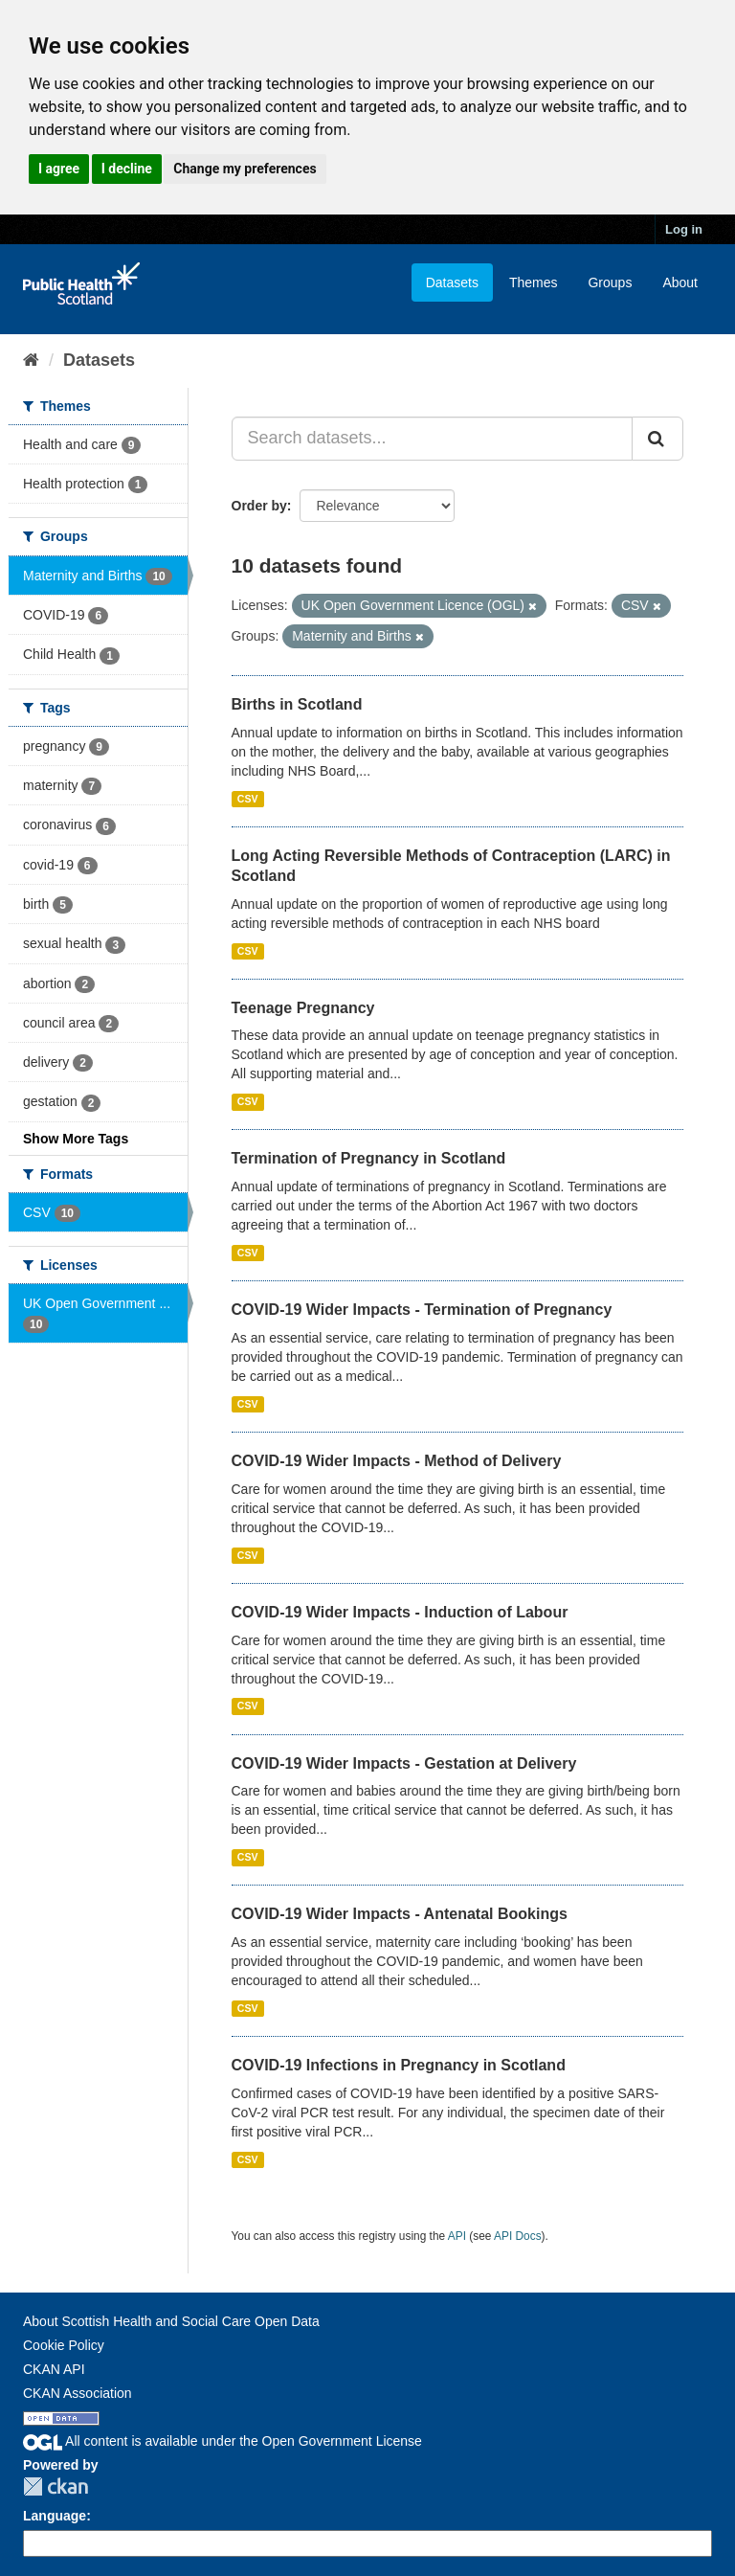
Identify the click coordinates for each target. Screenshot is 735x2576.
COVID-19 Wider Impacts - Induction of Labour (400, 1612)
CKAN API (54, 2369)
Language (54, 2515)
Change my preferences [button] (244, 168)
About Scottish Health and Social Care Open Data (171, 2321)
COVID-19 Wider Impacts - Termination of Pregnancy (422, 1309)
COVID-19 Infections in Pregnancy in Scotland (399, 2065)
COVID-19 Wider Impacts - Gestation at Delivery (404, 1763)
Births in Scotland (297, 704)
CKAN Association (77, 2393)
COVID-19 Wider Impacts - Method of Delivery (397, 1461)
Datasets (452, 282)
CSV (247, 798)
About (680, 282)
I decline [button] (126, 168)
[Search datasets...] (433, 439)
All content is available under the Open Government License (222, 2441)
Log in (683, 229)
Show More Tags (75, 1138)
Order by (259, 505)
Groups (610, 282)
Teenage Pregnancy (303, 1008)
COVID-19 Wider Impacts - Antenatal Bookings (400, 1914)
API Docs (518, 2236)
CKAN (55, 2486)
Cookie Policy (63, 2345)
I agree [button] (58, 168)
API (457, 2236)
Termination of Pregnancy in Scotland (369, 1158)
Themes (533, 282)
